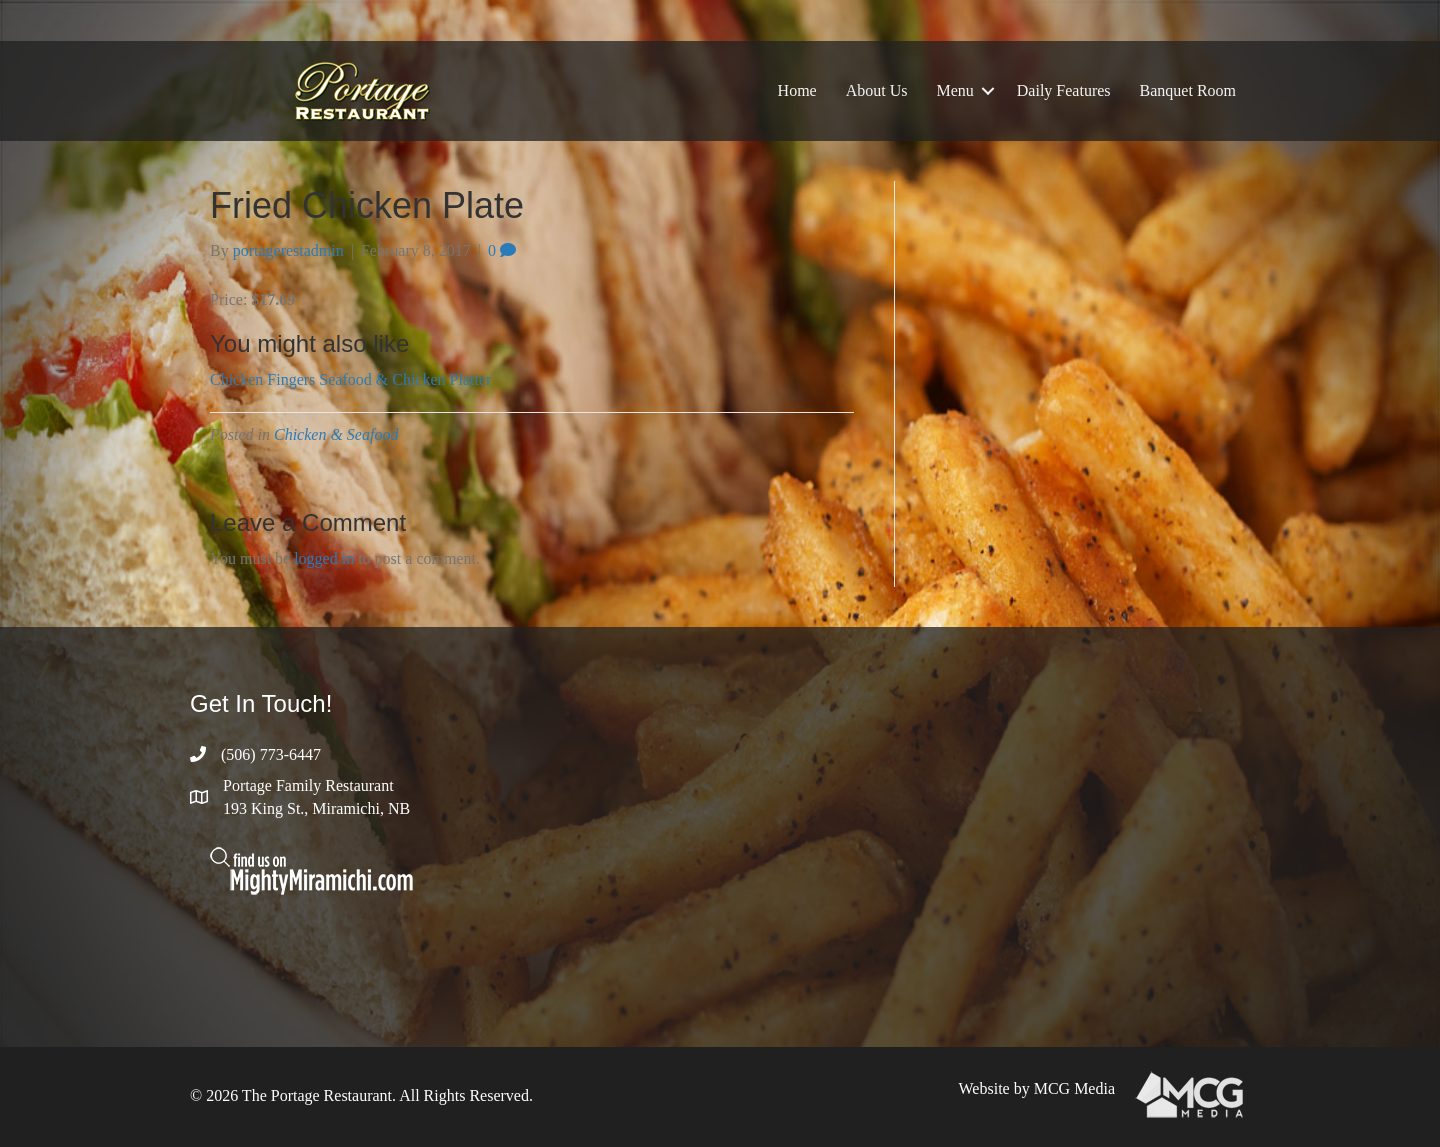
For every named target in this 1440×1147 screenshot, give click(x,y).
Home (797, 90)
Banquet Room (1188, 90)
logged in (324, 558)
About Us (877, 90)
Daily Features (1064, 90)
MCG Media (1074, 1088)
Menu (954, 90)
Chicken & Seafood (336, 434)
